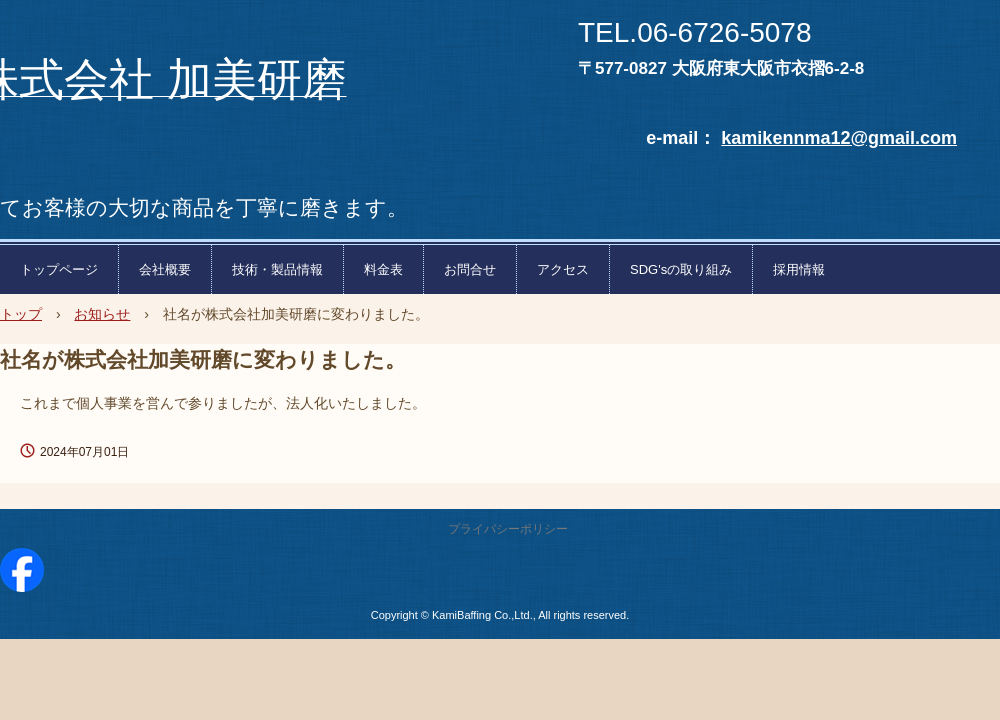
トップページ (59, 269)
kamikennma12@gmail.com (839, 138)
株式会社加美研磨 (232, 6)
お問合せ (470, 269)
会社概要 (165, 269)
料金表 (383, 269)
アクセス (563, 269)
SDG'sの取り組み (681, 269)
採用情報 (799, 269)
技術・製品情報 (277, 269)
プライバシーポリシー (508, 529)
